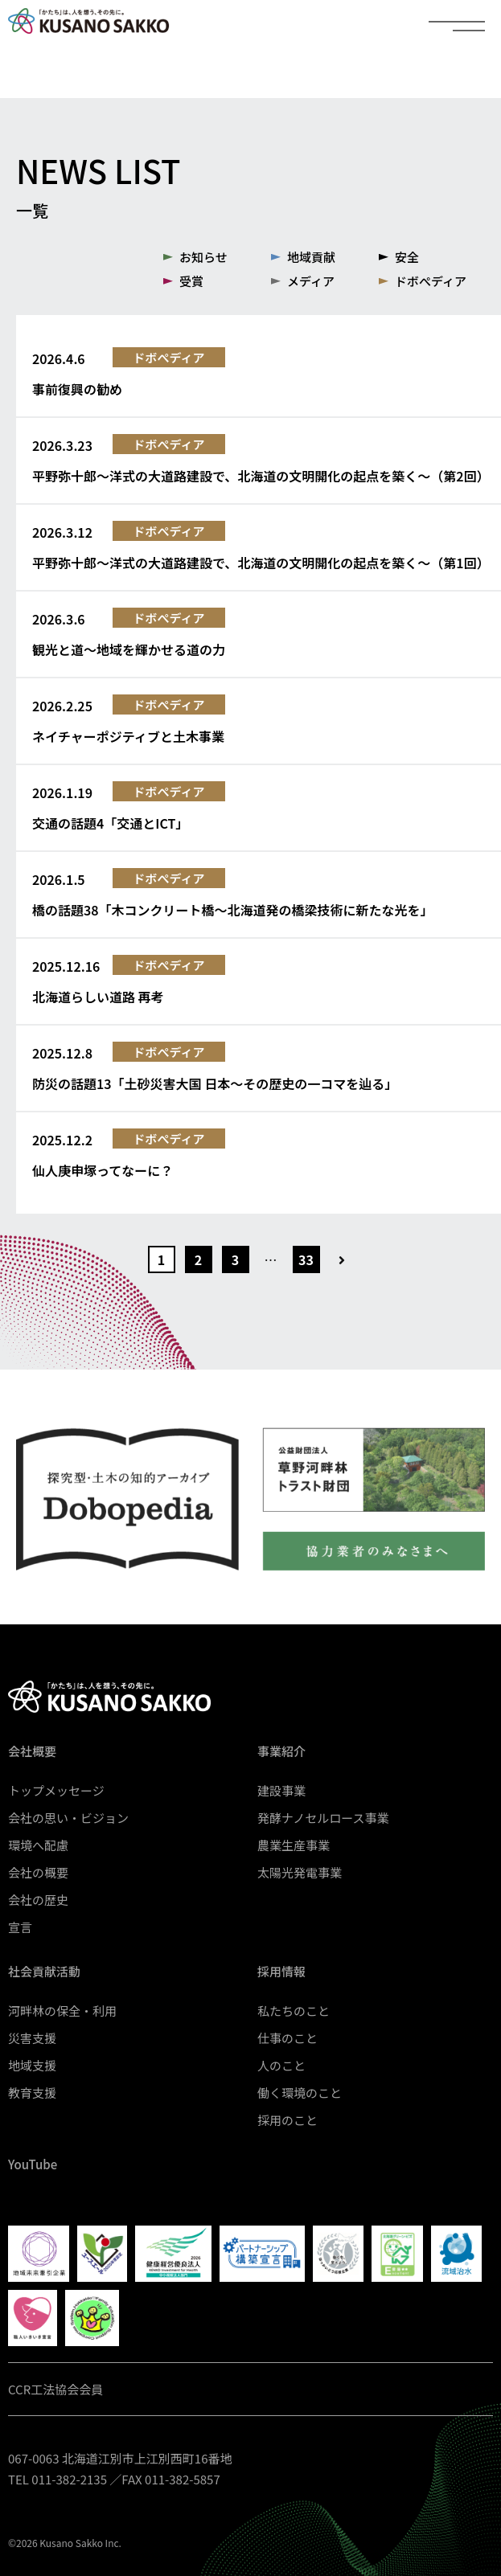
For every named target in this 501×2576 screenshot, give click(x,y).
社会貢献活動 (44, 1971)
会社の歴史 (38, 1900)
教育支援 (32, 2093)
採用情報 (281, 1971)
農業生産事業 (293, 1845)
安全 (407, 257)
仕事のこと (287, 2038)
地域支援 (32, 2065)
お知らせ (203, 257)
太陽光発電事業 (299, 1872)
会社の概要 (38, 1872)
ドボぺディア (430, 281)
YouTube (32, 2164)
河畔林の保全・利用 (62, 2011)
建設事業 (281, 1790)
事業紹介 (281, 1751)
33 (306, 1259)
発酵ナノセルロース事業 (323, 1818)
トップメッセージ (56, 1790)
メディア (311, 281)
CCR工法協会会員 (55, 2389)
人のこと (281, 2065)
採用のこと (287, 2120)
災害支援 (32, 2038)
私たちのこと (293, 2011)
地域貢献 (311, 257)
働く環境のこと (299, 2093)
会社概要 (32, 1751)
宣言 (20, 1927)
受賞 (191, 281)
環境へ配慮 (38, 1845)
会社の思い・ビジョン (68, 1818)
